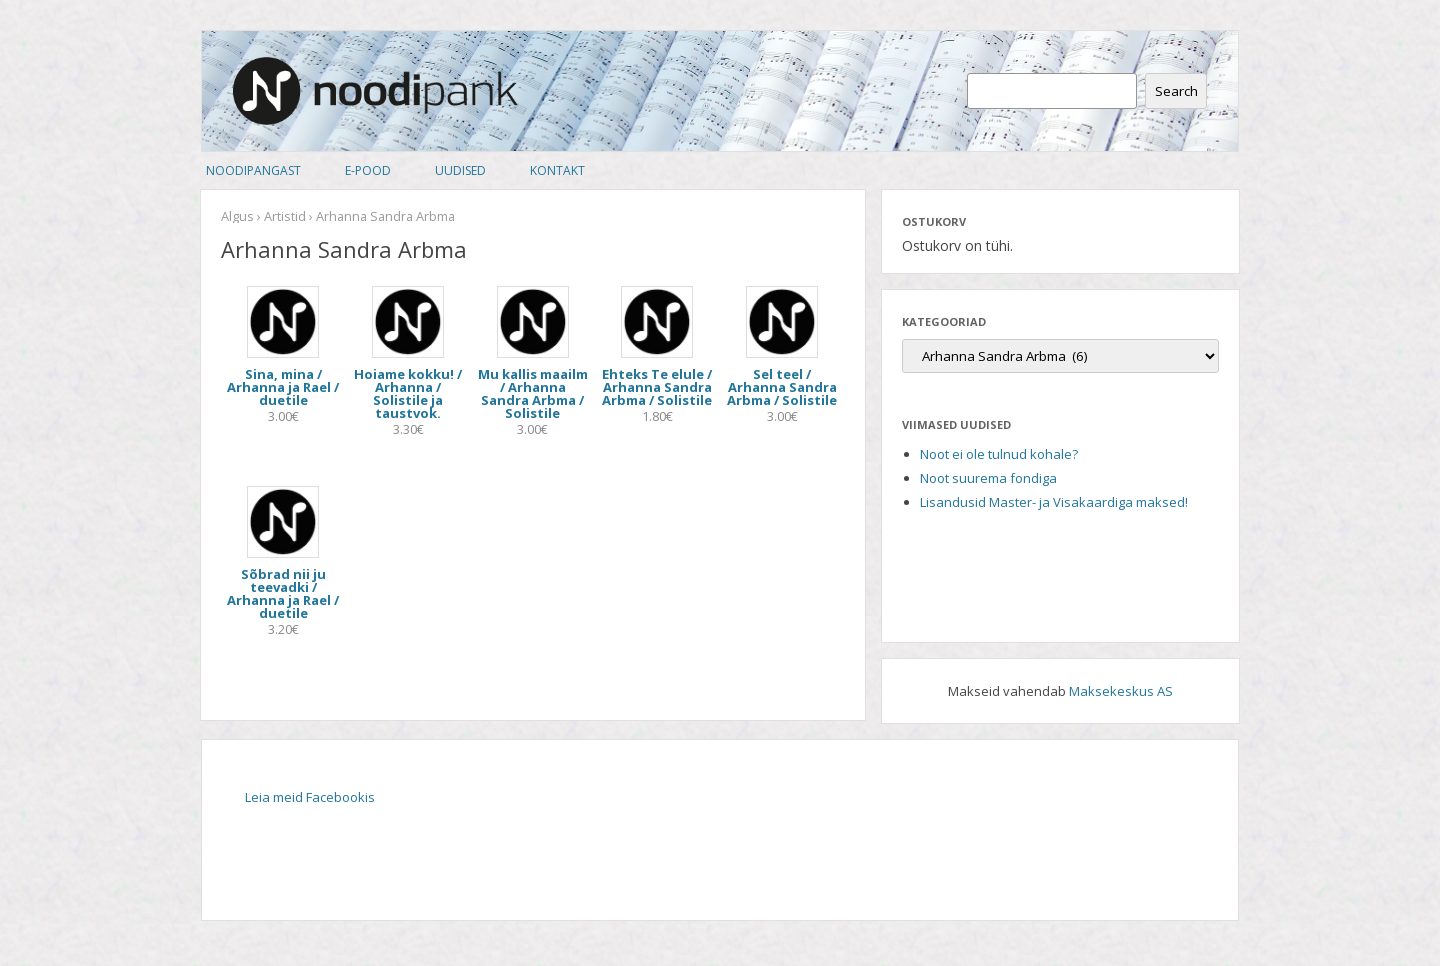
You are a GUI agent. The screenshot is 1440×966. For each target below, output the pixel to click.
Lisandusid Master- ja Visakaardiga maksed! (1054, 502)
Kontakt (557, 170)
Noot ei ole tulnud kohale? (999, 454)
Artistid (285, 216)
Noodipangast (253, 170)
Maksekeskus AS (1121, 691)
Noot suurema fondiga (988, 478)
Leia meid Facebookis (310, 797)
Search (1176, 91)
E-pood (368, 170)
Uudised (460, 170)
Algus (237, 216)
